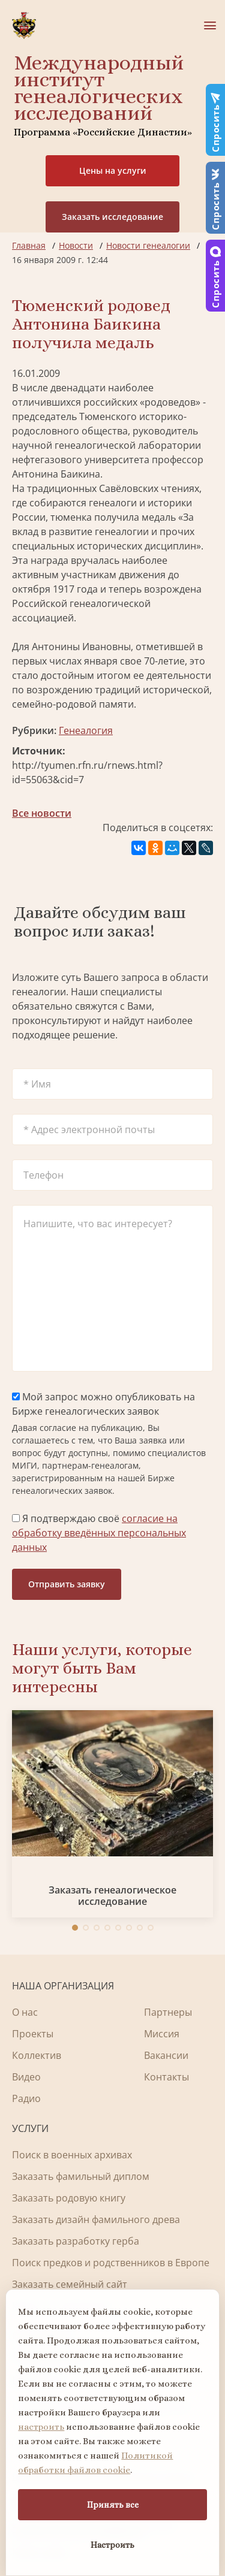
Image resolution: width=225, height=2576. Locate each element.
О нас (25, 2012)
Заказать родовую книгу (68, 2197)
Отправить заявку (66, 1584)
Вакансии (166, 2055)
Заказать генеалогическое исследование (112, 1896)
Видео (26, 2076)
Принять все (113, 2504)
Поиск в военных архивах (72, 2154)
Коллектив (36, 2055)
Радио (26, 2098)
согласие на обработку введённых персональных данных (99, 1533)
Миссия (161, 2033)
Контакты (166, 2076)
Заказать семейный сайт (69, 2284)
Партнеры (168, 2012)
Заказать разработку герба (75, 2241)
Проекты (32, 2033)
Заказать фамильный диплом (80, 2176)
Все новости (41, 813)
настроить (41, 2426)
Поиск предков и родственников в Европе (110, 2262)
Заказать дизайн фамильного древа (96, 2219)
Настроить (112, 2545)
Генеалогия (86, 730)
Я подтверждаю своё (99, 1533)
